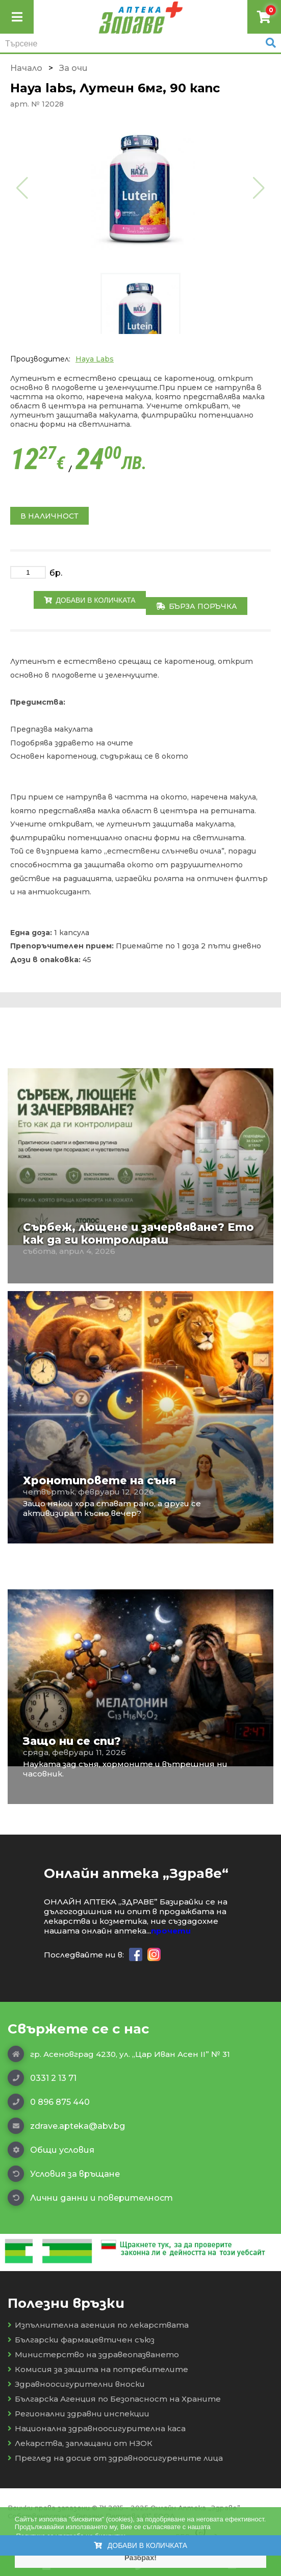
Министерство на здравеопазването (93, 2354)
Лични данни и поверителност (90, 2197)
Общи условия (51, 2150)
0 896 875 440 (49, 2102)
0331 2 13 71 (42, 2078)
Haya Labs (94, 359)
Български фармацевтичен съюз (81, 2340)
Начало (26, 68)
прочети (171, 1931)
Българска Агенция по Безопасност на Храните (114, 2399)
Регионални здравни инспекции (78, 2413)
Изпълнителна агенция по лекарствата (98, 2325)
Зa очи (73, 68)
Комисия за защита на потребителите (98, 2369)
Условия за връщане (64, 2174)
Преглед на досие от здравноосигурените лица (115, 2458)
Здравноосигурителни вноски (76, 2384)
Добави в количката (89, 600)
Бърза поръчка (196, 606)
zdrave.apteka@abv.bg (66, 2126)
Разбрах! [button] (140, 2558)
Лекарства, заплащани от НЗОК (80, 2443)
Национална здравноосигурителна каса (97, 2428)
